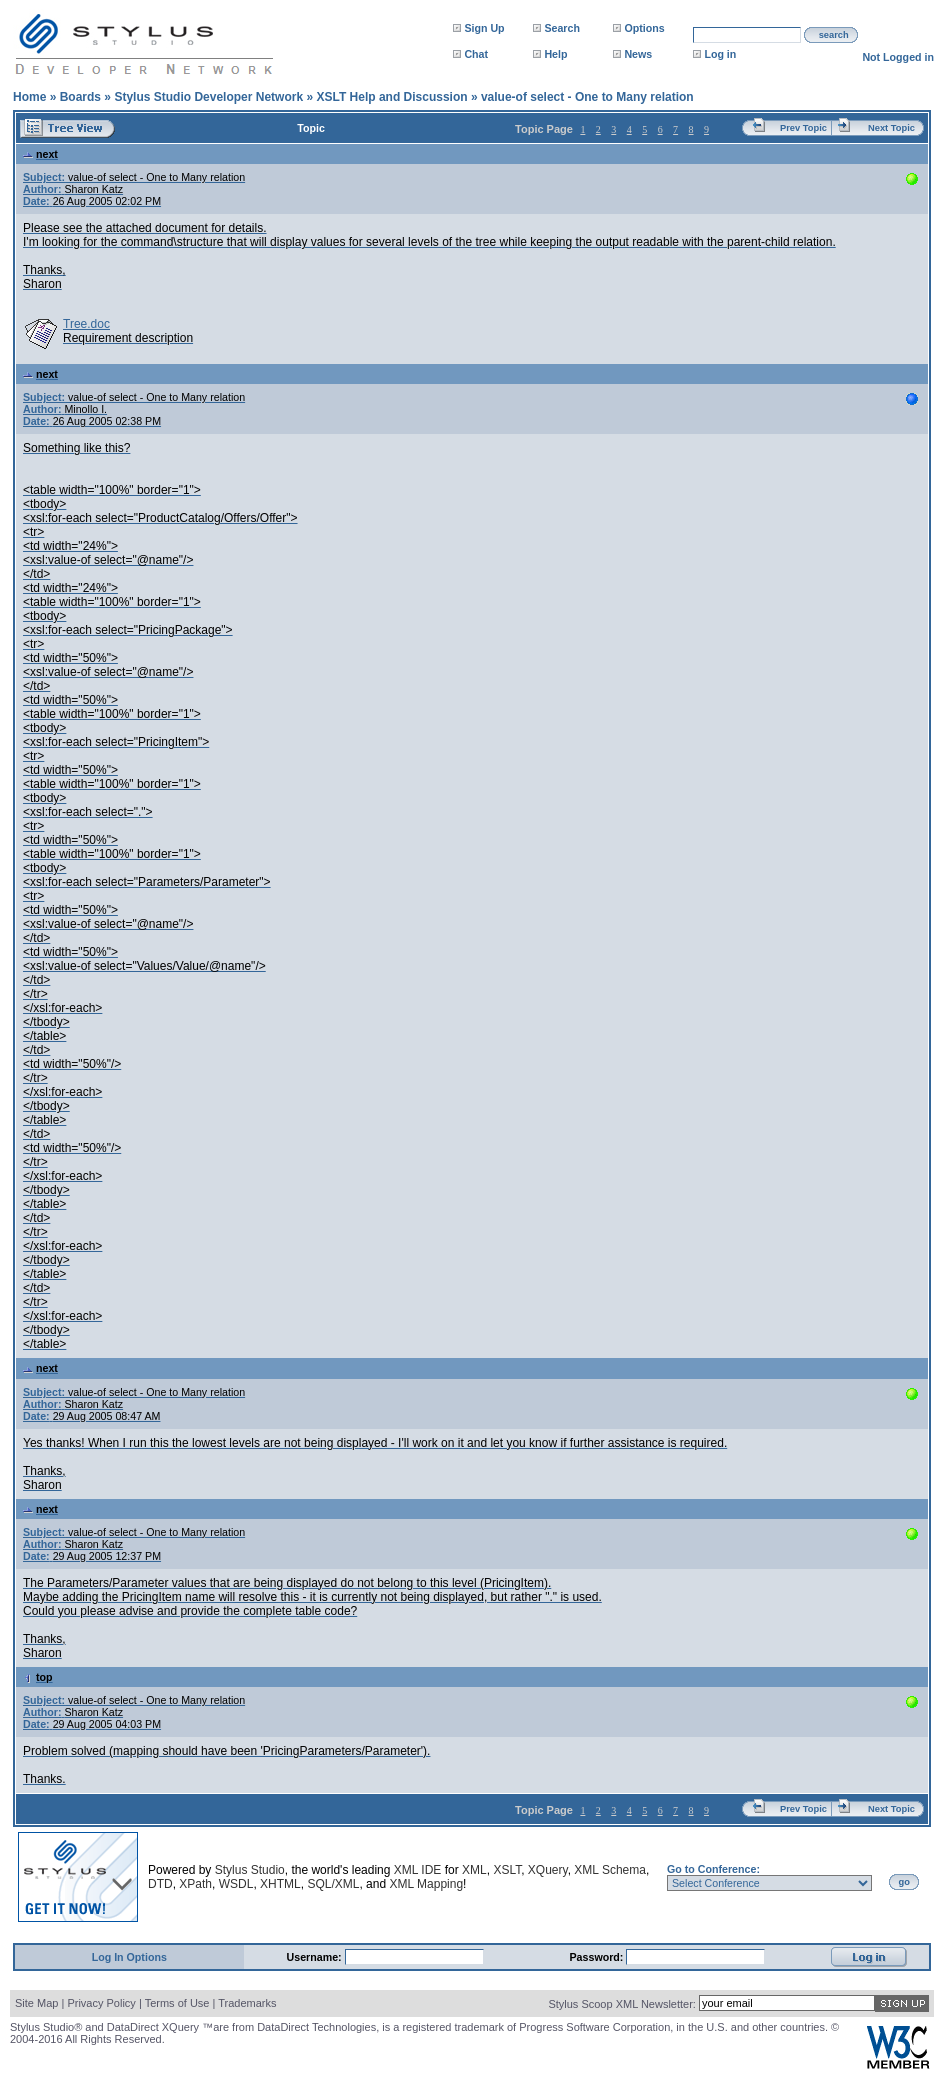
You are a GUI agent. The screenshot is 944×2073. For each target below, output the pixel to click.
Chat (476, 54)
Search (562, 28)
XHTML (280, 1884)
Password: (598, 1957)
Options (644, 28)
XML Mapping (426, 1884)
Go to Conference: (713, 1869)
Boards (80, 97)
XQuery (548, 1870)
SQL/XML (333, 1884)
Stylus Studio (250, 1870)
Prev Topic (803, 128)
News (638, 54)
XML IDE (418, 1870)
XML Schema (610, 1870)
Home (29, 97)
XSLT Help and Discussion (391, 97)
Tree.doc (86, 324)
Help (555, 54)
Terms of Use (177, 2003)
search (834, 35)
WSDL (236, 1884)
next (40, 154)
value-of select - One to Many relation (587, 97)
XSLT (507, 1870)
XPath (195, 1884)
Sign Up (484, 28)
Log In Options (129, 1957)
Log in (720, 54)
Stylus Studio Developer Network (208, 97)
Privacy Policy (101, 2003)
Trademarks (247, 2003)
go (904, 1882)
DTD (160, 1884)
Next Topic (891, 128)
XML (474, 1870)
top (38, 1677)
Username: (316, 1957)
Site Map (36, 2003)
